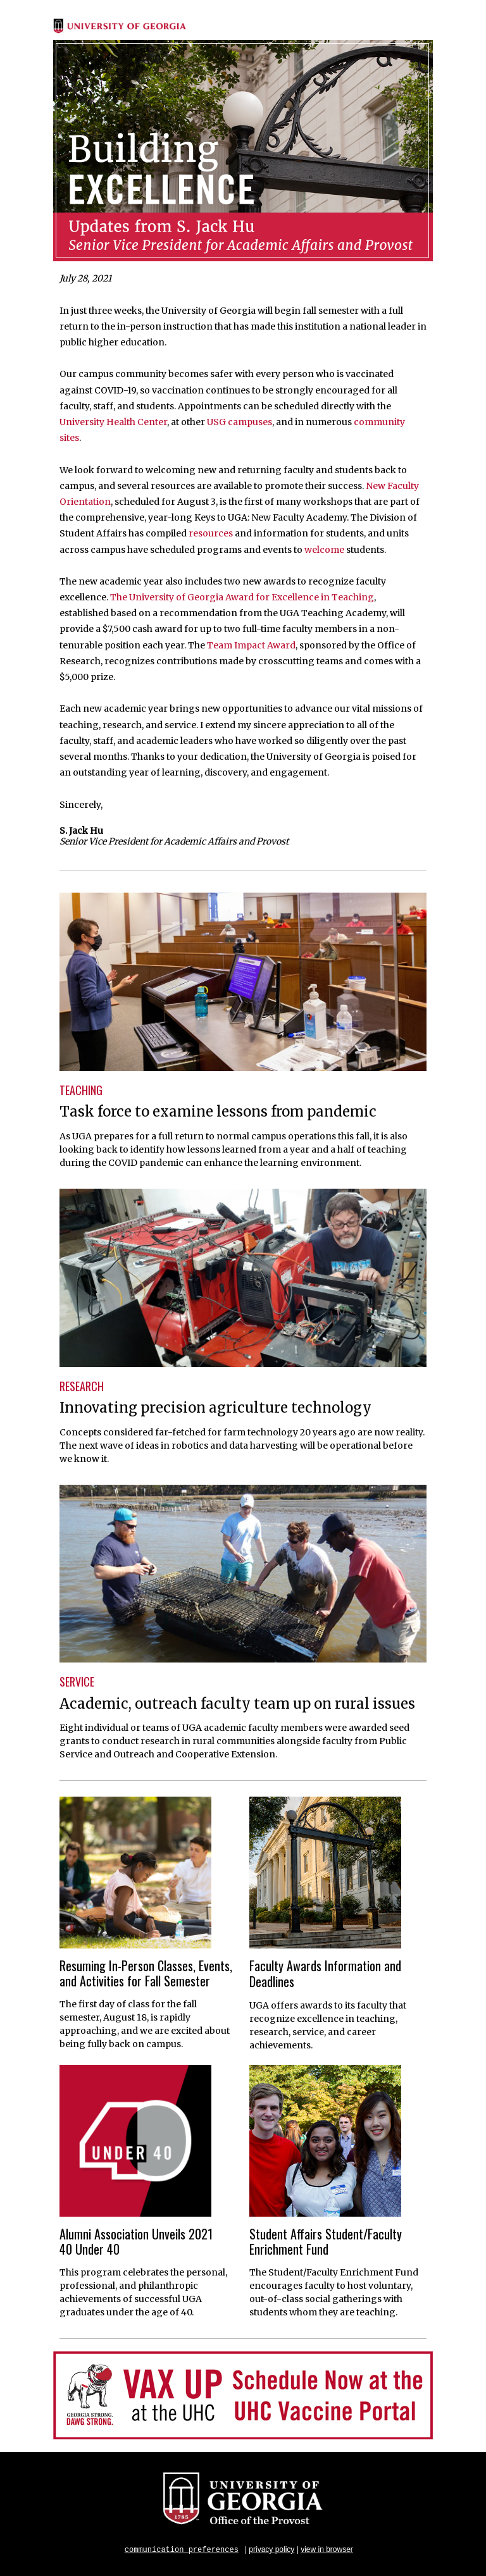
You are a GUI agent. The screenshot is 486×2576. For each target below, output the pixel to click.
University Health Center (113, 422)
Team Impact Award (251, 645)
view (308, 2549)
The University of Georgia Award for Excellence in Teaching (242, 597)
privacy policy (271, 2549)
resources (211, 533)
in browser (334, 2549)
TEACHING (81, 1090)
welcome (324, 549)
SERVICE (76, 1681)
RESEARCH (81, 1386)
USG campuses (239, 422)
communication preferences (182, 2549)
